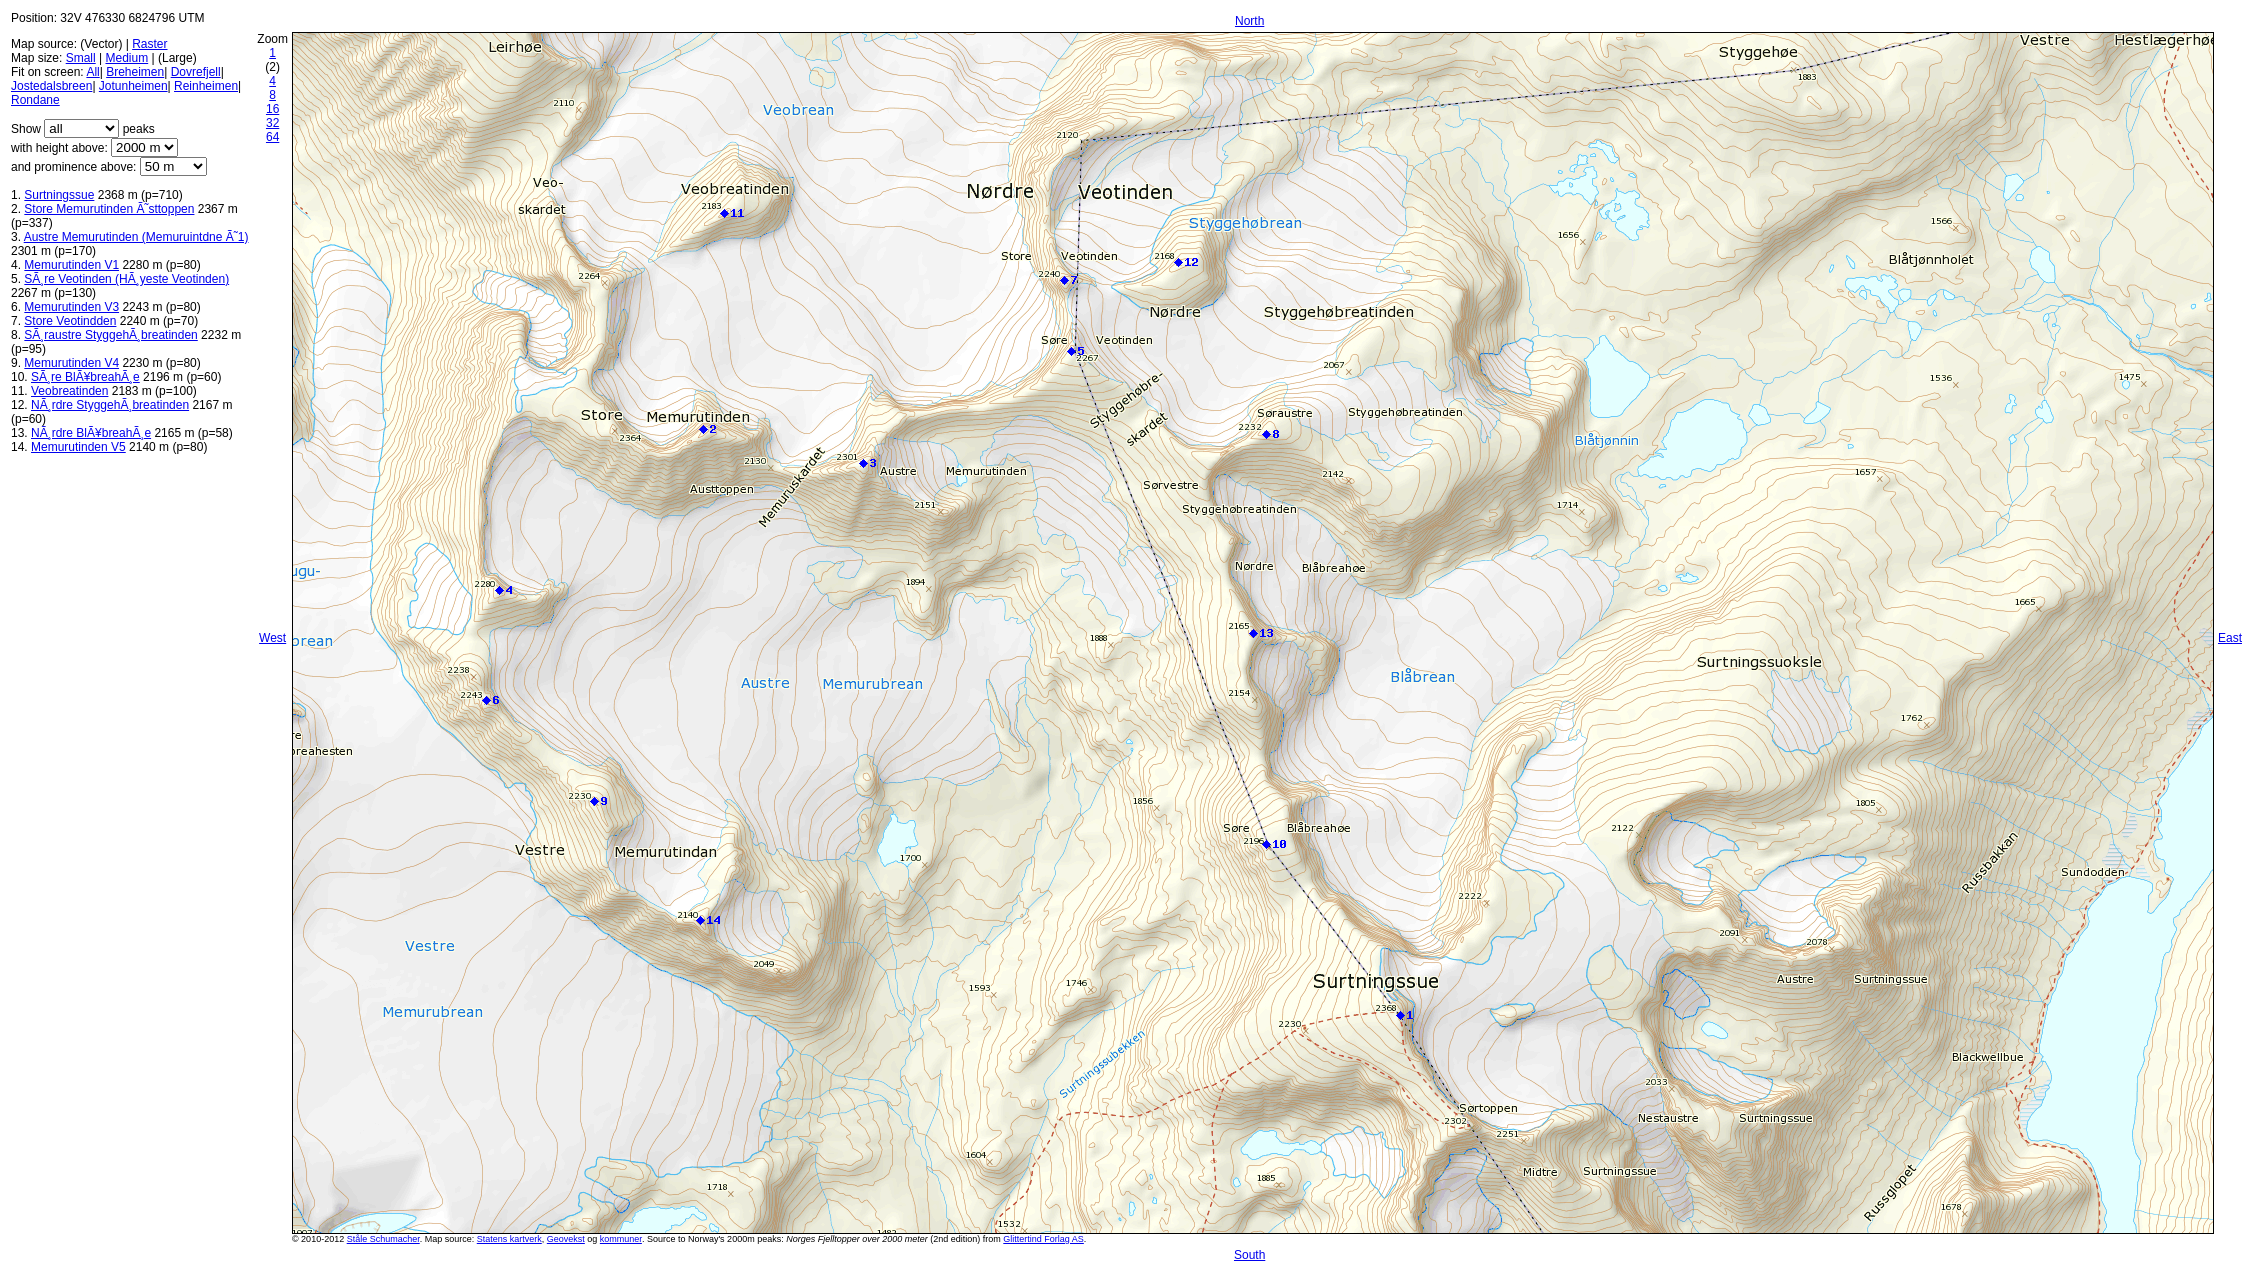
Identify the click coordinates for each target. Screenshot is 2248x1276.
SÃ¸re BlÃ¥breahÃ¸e (85, 377)
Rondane (35, 100)
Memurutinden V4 (71, 363)
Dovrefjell (196, 72)
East (2230, 638)
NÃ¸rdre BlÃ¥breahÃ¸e (91, 433)
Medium (127, 58)
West (272, 638)
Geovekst (566, 1239)
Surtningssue (59, 195)
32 (272, 123)
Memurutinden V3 (71, 307)
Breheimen (135, 72)
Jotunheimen (133, 86)
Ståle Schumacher (383, 1239)
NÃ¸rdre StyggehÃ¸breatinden (110, 405)
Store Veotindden (70, 321)
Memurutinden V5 (78, 447)
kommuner (621, 1239)
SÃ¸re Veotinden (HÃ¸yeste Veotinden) (126, 279)
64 (272, 137)
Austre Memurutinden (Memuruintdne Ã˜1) (136, 237)
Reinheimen (206, 86)
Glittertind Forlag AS (1043, 1239)
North (1249, 21)
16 (272, 109)
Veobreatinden (69, 391)
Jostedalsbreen (51, 86)
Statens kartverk (509, 1239)
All (92, 72)
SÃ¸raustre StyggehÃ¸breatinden (110, 335)
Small (81, 58)
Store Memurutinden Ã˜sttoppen (109, 209)
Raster (149, 44)
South (1249, 1255)
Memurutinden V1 (71, 265)
